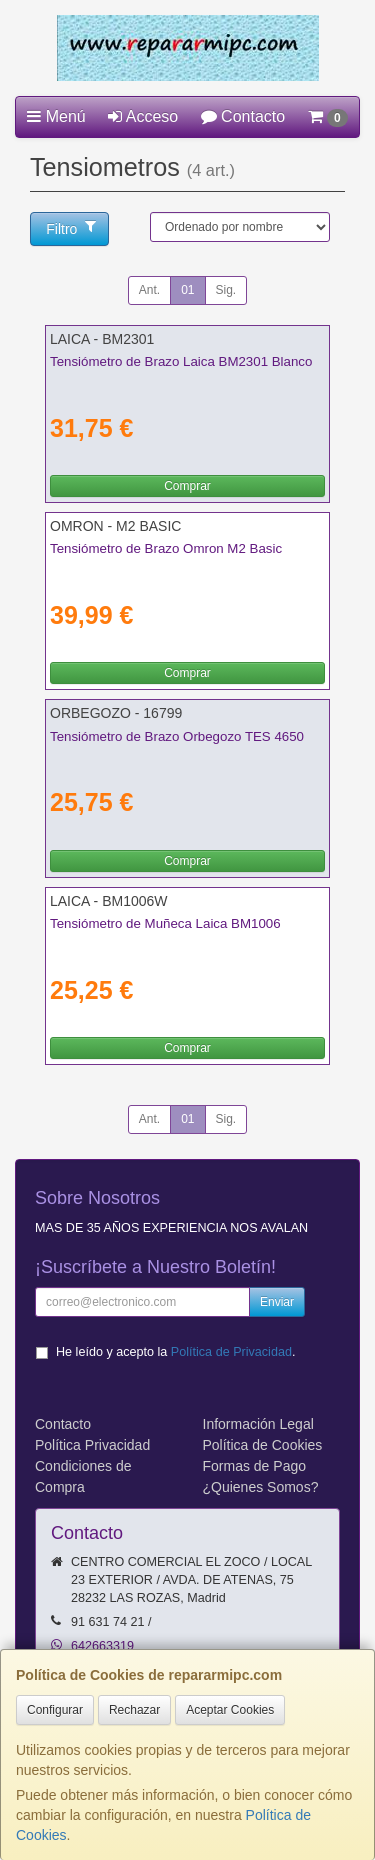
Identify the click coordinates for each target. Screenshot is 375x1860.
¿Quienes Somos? (261, 1487)
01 (187, 290)
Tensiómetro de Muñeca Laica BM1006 (165, 923)
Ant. (149, 290)
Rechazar (134, 1710)
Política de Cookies (263, 1445)
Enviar (277, 1302)
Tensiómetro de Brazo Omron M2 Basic (166, 548)
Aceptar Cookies (230, 1710)
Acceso (143, 116)
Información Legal (258, 1424)
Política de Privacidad (231, 1352)
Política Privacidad (92, 1445)
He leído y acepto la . (175, 1352)
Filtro (71, 228)
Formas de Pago (255, 1466)
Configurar (55, 1710)
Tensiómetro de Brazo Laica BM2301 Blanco (181, 361)
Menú (56, 116)
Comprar (187, 486)
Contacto (243, 116)
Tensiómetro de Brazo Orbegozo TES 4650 (177, 736)
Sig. (226, 290)
